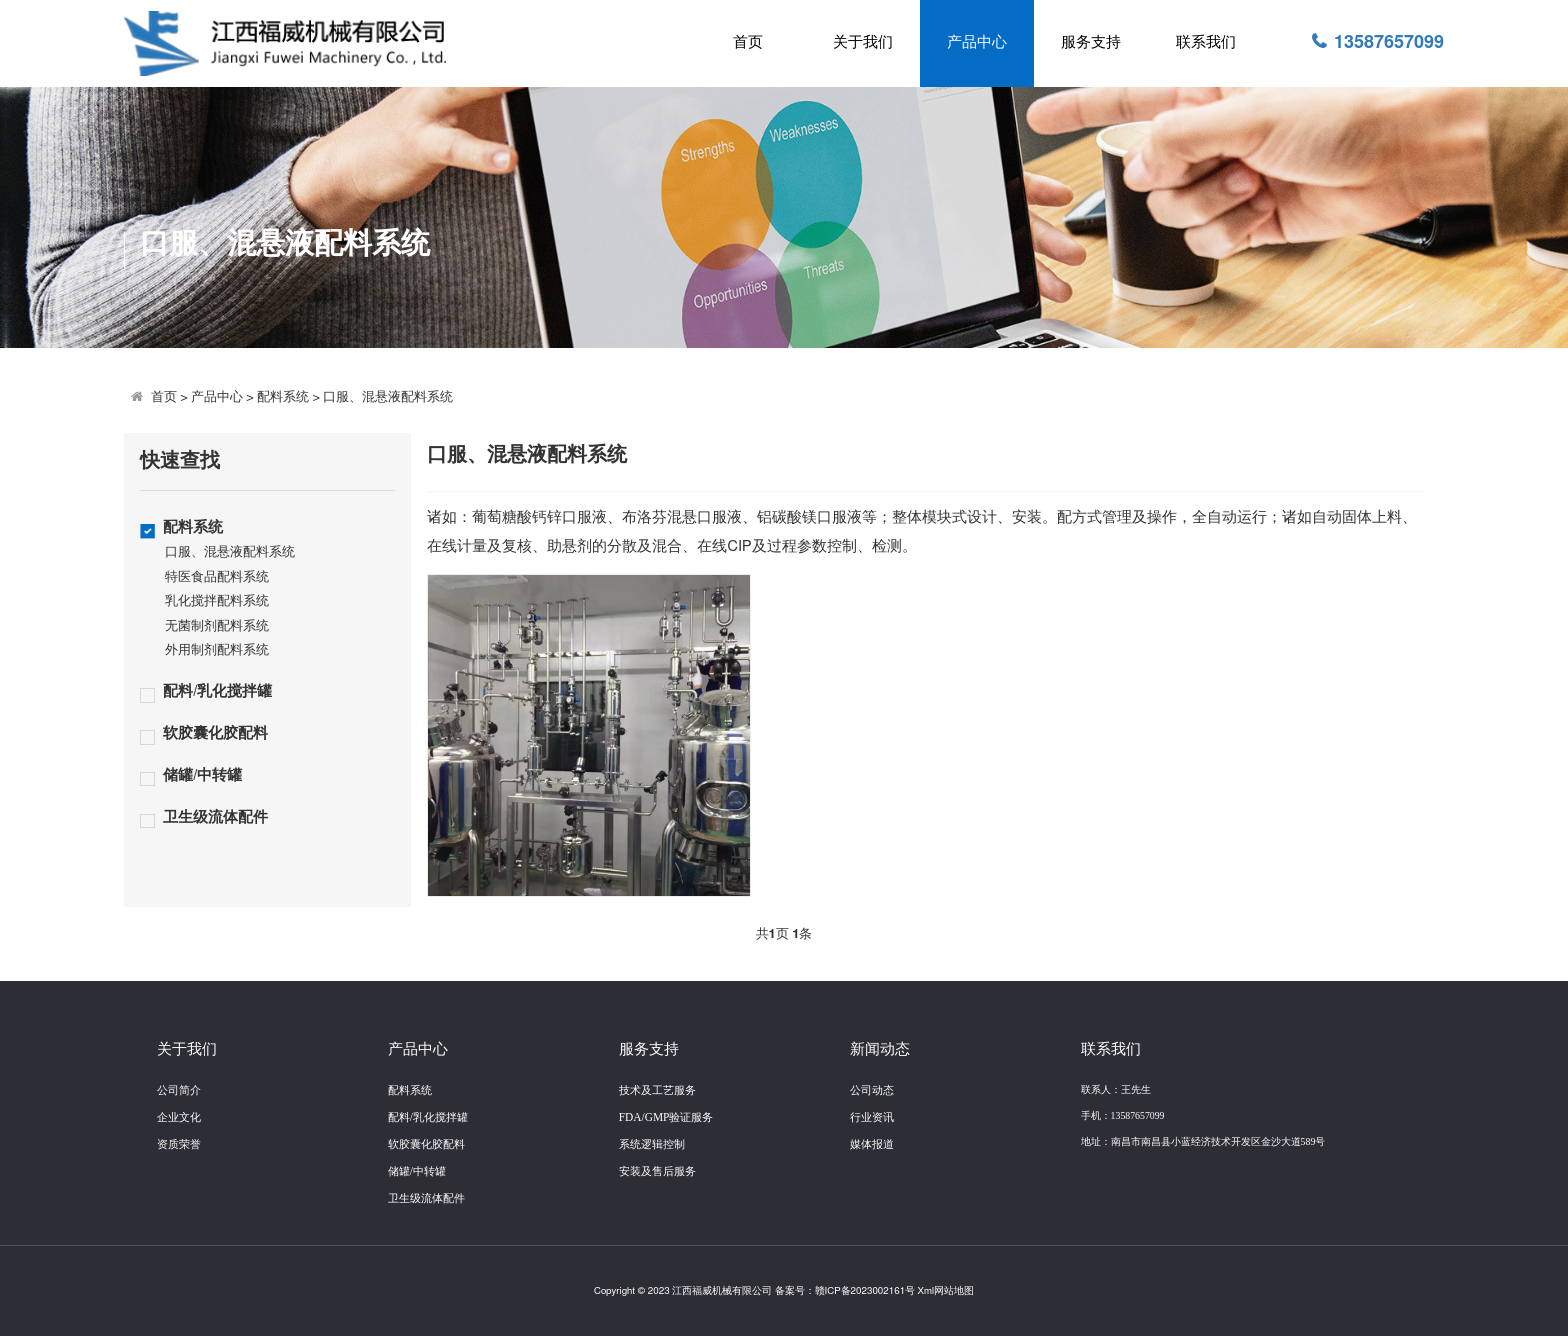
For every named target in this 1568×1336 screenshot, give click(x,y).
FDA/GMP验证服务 (666, 1117)
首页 (748, 42)
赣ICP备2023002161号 (865, 1291)
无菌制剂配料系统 (217, 626)
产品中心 (977, 42)
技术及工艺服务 (657, 1090)
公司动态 (872, 1090)
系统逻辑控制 (652, 1144)
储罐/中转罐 (202, 775)
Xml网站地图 (946, 1291)
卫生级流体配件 (215, 817)
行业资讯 (872, 1117)
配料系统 (283, 397)
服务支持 (1091, 42)
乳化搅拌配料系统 (217, 601)
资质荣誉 (179, 1144)
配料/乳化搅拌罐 (217, 691)
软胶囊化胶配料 (215, 733)
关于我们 (863, 42)
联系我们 (1206, 42)
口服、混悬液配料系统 (388, 397)
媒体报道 (872, 1144)
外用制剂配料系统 (217, 650)
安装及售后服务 (657, 1171)
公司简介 (179, 1090)
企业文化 (179, 1117)
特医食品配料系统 (217, 577)
